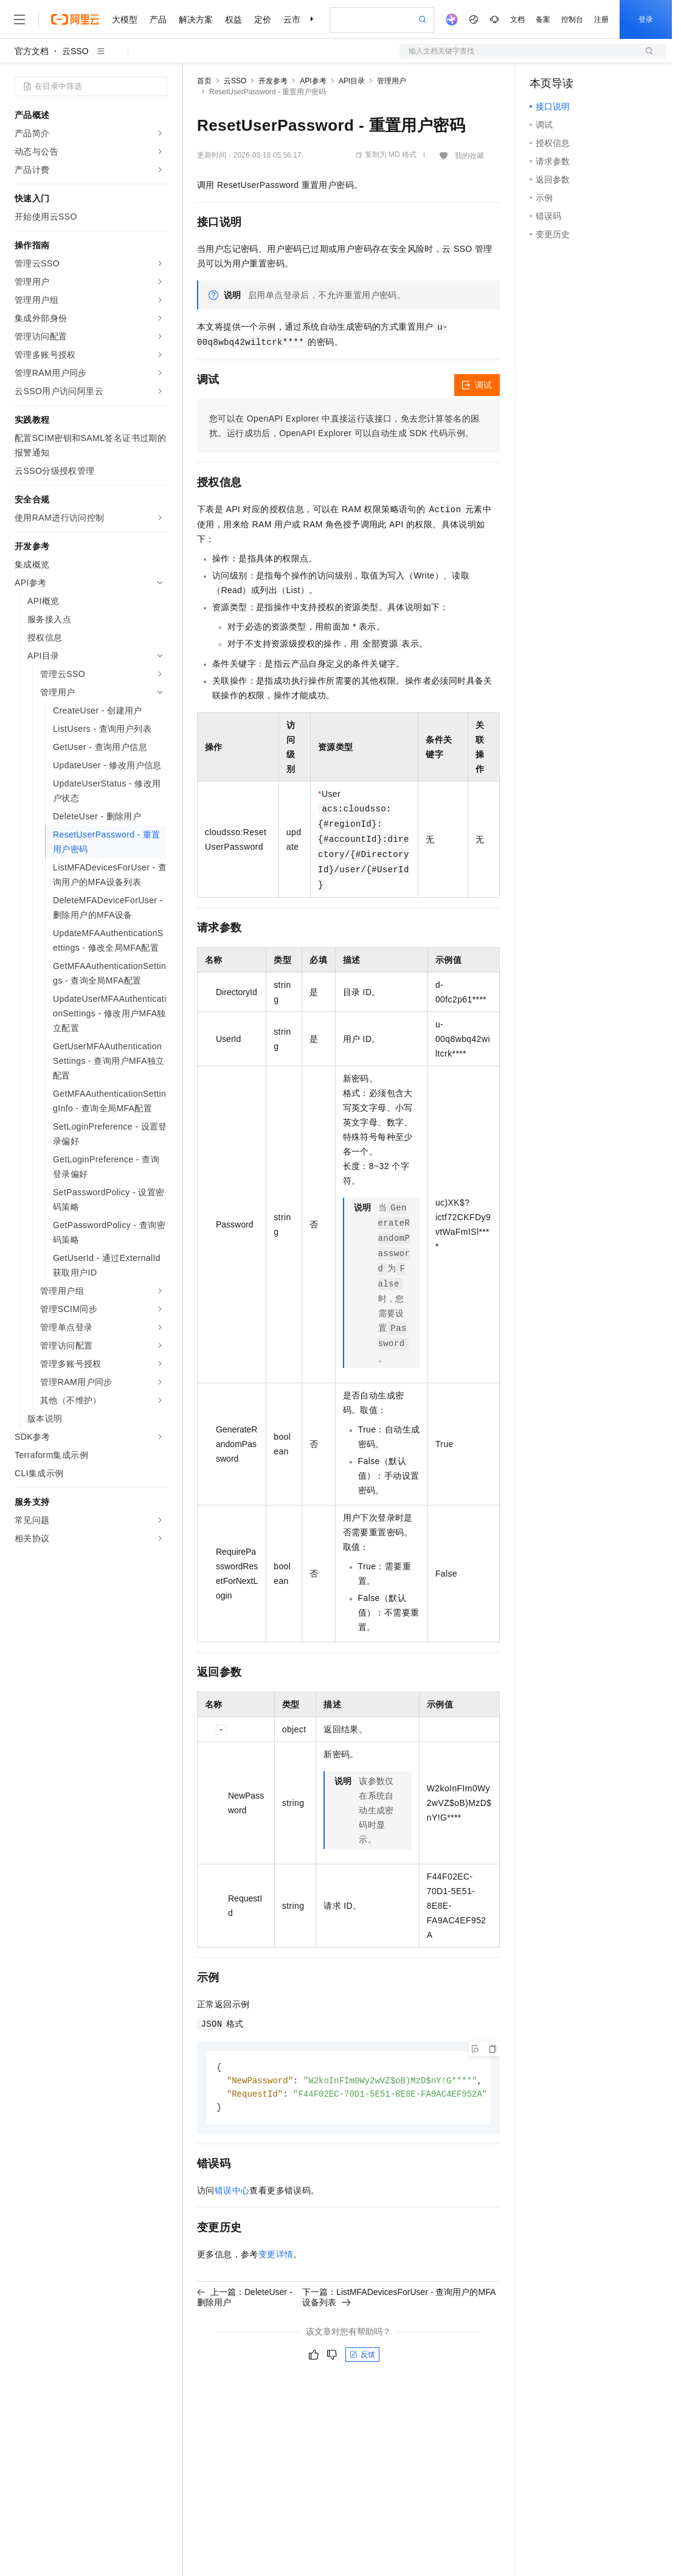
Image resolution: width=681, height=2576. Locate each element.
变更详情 (276, 2257)
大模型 (124, 19)
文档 (517, 19)
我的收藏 (469, 155)
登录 (645, 19)
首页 (204, 81)
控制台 (572, 19)
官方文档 (32, 51)
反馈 (362, 2357)
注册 (601, 19)
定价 (262, 19)
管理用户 (391, 81)
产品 (158, 19)
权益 (233, 19)
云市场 (296, 19)
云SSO (75, 51)
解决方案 (196, 19)
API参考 (313, 81)
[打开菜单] (19, 19)
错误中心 (232, 2193)
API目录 (352, 81)
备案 (543, 19)
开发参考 (273, 81)
